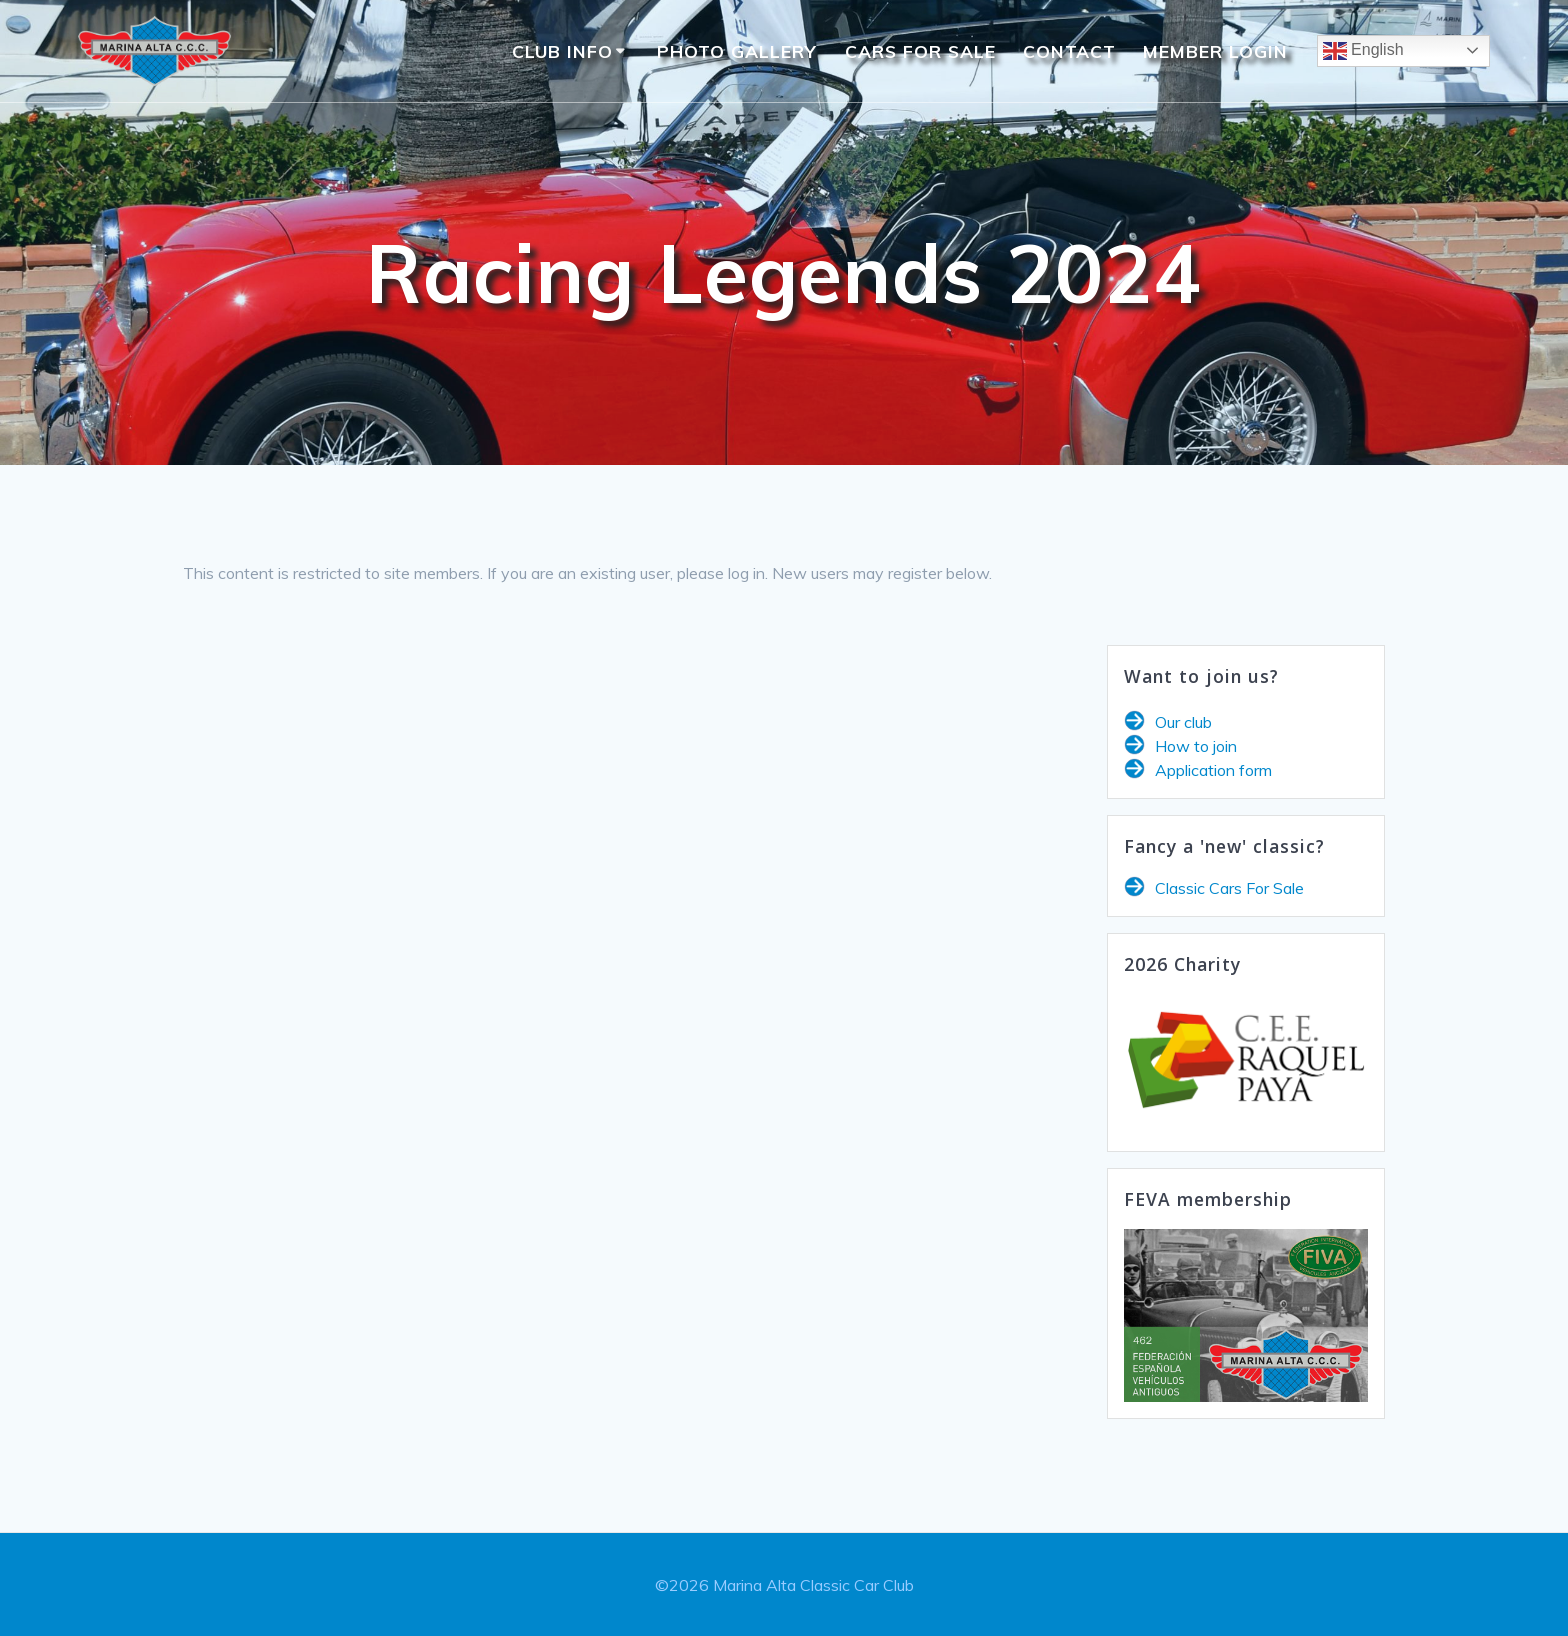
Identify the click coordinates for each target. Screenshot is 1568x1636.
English (1363, 51)
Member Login (1215, 51)
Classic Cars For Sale (1229, 888)
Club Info (562, 51)
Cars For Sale (920, 51)
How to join (1196, 746)
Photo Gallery (737, 51)
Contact (1069, 51)
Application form (1213, 770)
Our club (1183, 722)
